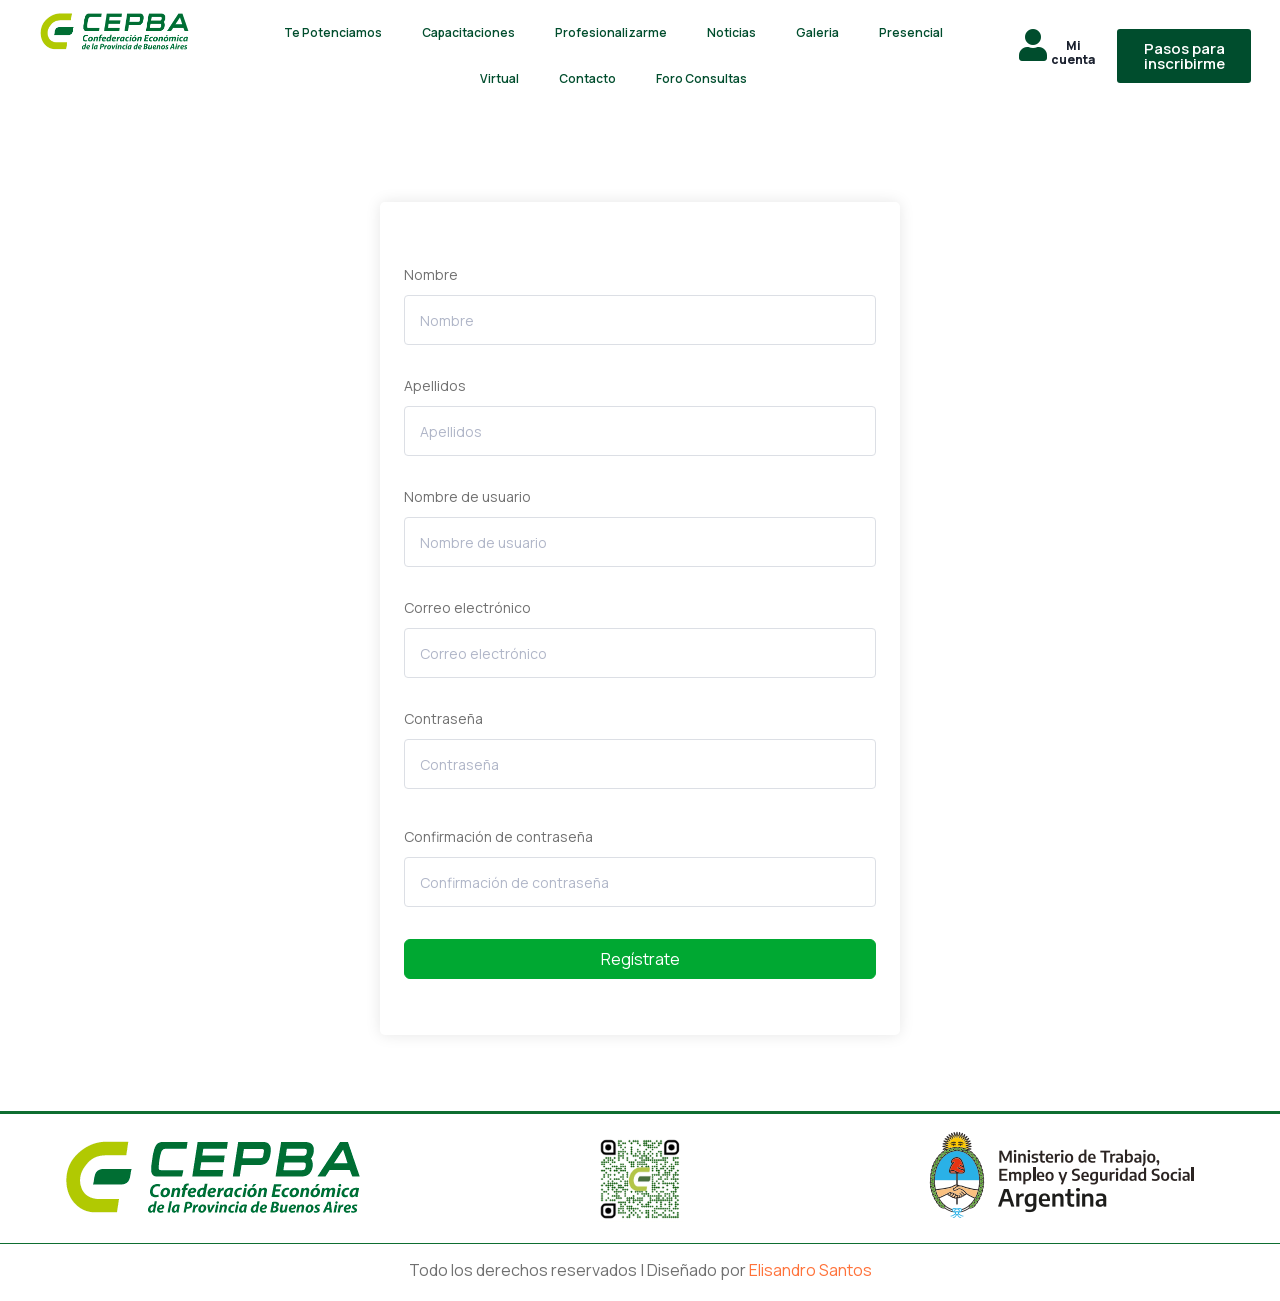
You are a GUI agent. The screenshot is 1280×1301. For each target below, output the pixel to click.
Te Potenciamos (333, 32)
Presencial (911, 32)
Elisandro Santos (810, 1270)
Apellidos (435, 385)
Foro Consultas (701, 78)
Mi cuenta (1073, 52)
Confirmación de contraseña (498, 836)
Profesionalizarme (611, 32)
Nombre (431, 274)
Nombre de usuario (467, 496)
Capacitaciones (468, 32)
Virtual (499, 78)
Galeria (817, 32)
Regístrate (640, 959)
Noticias (731, 32)
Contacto (587, 78)
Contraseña (443, 718)
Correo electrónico (467, 607)
